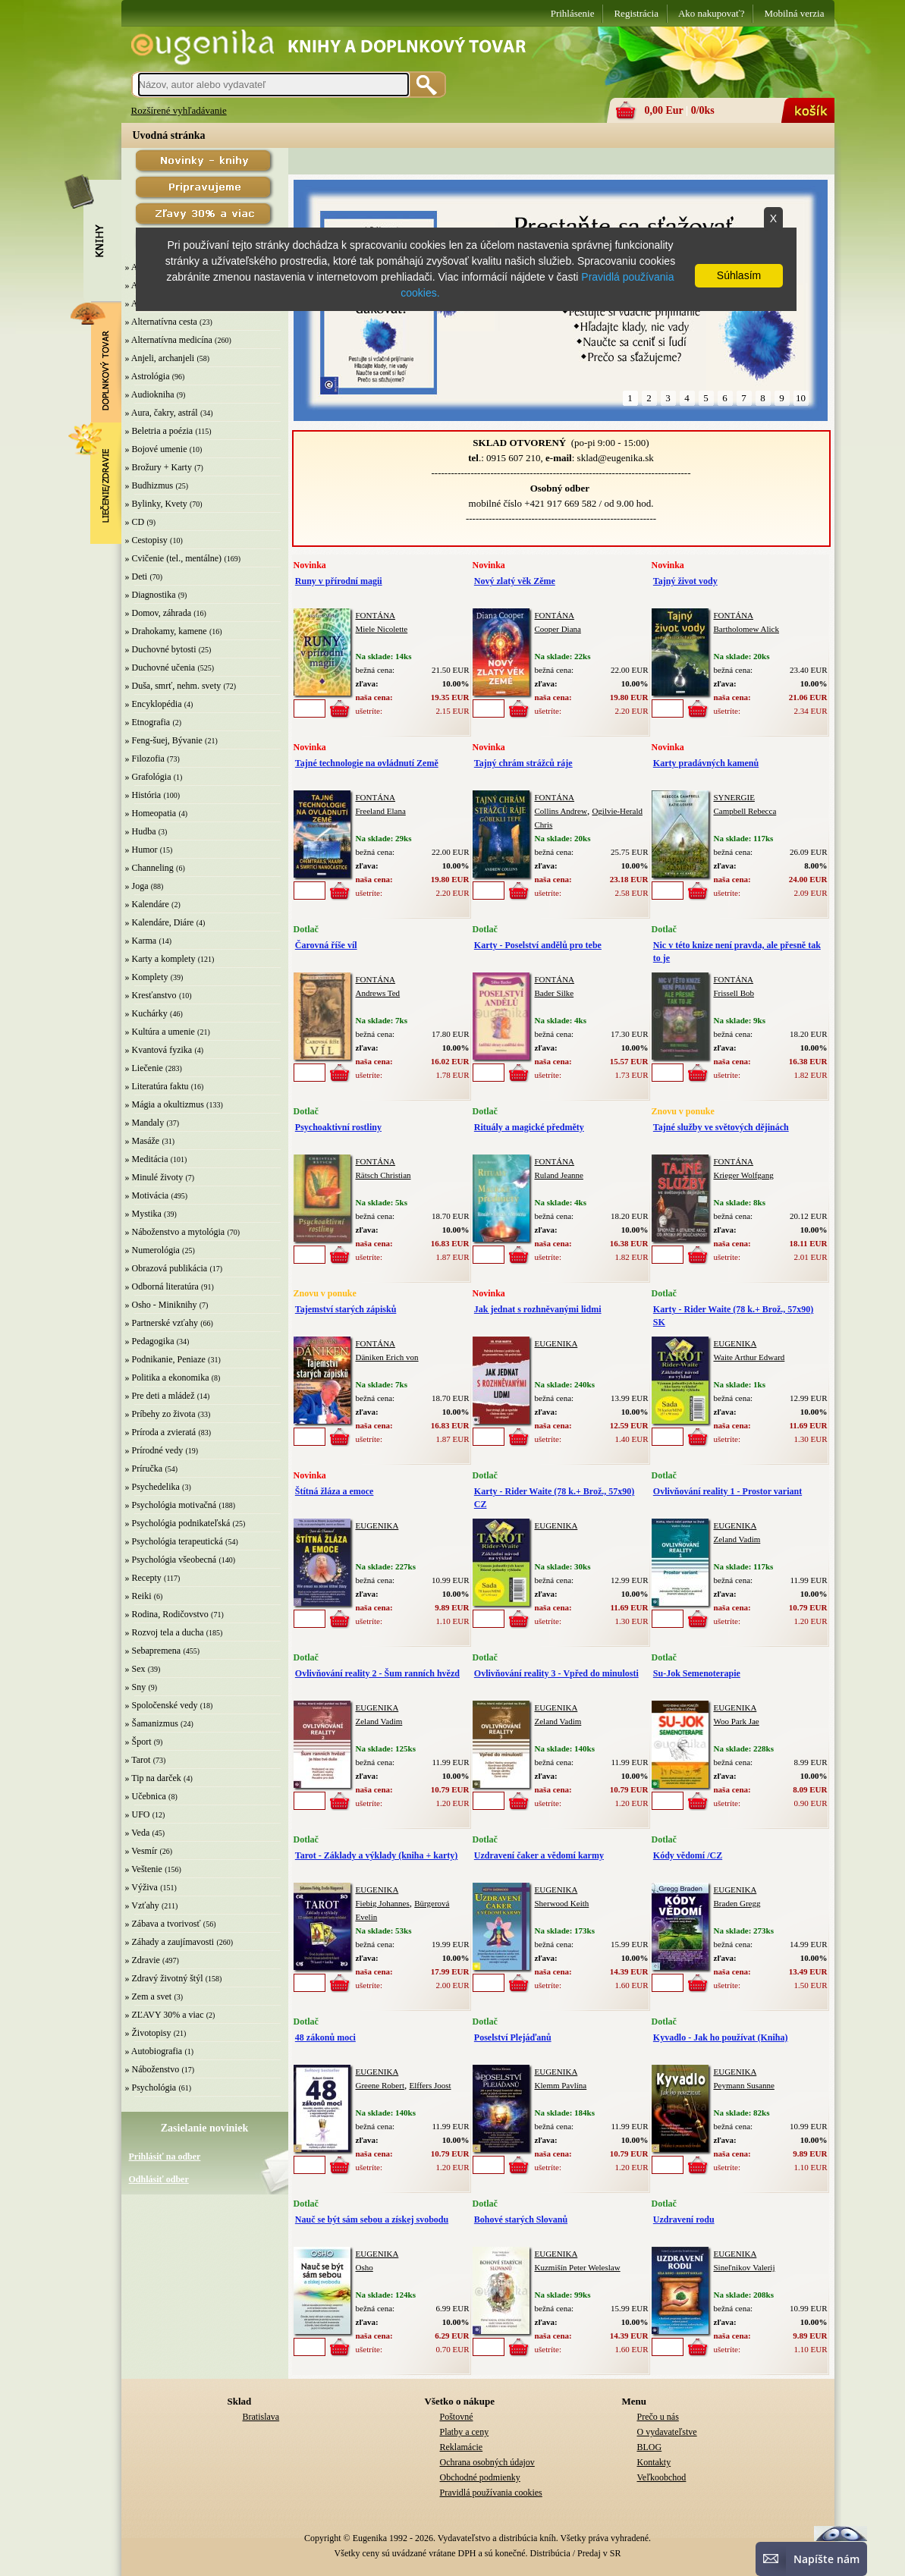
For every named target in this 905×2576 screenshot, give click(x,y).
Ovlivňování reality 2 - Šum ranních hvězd (377, 1673)
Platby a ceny (464, 2432)
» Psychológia (151, 2087)
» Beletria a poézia (159, 431)
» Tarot (138, 1760)
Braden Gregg (737, 1903)
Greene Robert (380, 2085)
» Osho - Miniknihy (161, 1304)
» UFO (137, 1814)
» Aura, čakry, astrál (161, 412)
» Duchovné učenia (160, 667)
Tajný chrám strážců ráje (523, 763)
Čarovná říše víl (326, 945)
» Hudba (140, 831)
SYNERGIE (734, 797)
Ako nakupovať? (711, 13)
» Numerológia (152, 1250)
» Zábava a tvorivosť (163, 1923)
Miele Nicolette (382, 628)
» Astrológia (147, 376)
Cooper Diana (558, 628)
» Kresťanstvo (151, 995)
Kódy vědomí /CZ (687, 1855)
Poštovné (456, 2416)
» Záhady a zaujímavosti (170, 1942)
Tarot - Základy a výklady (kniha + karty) (376, 1855)
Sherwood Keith (562, 1903)
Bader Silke (554, 992)
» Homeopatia (151, 813)
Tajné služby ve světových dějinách (721, 1127)
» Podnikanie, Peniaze (165, 1359)
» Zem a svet (148, 1996)
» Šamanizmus (151, 1723)
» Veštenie (143, 1869)
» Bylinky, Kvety (156, 503)
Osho (364, 2267)
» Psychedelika (152, 1486)
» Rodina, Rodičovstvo (167, 1614)
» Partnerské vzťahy (161, 1323)
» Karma (141, 940)
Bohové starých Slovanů (520, 2219)
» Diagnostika (150, 594)
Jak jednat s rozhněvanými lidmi (538, 1309)
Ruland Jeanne (559, 1175)
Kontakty (654, 2462)
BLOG (649, 2447)
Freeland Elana (381, 810)
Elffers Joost (430, 2085)
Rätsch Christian (383, 1175)
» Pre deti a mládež (160, 1395)
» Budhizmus (149, 485)
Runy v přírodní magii (338, 581)
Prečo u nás (658, 2416)
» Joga (137, 886)
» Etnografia (148, 722)
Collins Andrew (561, 810)
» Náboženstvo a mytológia (175, 1232)
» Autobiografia (154, 2051)
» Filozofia (145, 758)
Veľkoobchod (662, 2477)
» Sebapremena (153, 1650)
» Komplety (146, 977)
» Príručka (144, 1468)
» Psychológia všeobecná (171, 1559)
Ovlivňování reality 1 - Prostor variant (727, 1491)
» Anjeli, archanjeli (160, 358)
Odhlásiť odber (159, 2179)
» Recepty (143, 1577)
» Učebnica (145, 1796)
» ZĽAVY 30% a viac (164, 2014)
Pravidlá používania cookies (491, 2492)
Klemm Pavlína (561, 2085)
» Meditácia (146, 1159)
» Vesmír (141, 1851)
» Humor (141, 849)
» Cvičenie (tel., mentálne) (173, 558)
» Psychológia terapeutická (174, 1541)
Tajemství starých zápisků (346, 1309)
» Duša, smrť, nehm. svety (173, 685)
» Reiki (138, 1596)
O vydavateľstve (667, 2432)
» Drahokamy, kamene (166, 631)
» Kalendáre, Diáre (159, 922)
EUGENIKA (556, 1343)
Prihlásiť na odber (165, 2156)
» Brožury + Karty (158, 467)
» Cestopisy (146, 540)
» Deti (136, 576)
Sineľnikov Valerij (744, 2267)
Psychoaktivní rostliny (338, 1127)
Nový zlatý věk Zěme (514, 581)
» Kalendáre (147, 904)
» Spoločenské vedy (161, 1705)
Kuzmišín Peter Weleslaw (578, 2267)
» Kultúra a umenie (160, 1031)
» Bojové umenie (156, 449)
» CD (135, 522)
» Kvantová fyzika (159, 1050)
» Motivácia (147, 1195)
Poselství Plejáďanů (512, 2037)
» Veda (137, 1832)
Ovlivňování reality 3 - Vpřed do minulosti (556, 1673)
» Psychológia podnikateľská (178, 1523)
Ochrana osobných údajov (487, 2462)
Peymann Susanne (744, 2085)
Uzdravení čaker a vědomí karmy (539, 1855)
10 (801, 398)
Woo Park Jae (736, 1721)
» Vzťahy (142, 1905)
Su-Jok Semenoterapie (696, 1673)
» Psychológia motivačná (171, 1505)
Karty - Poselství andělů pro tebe (538, 945)
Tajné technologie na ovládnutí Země (366, 763)
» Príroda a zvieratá (160, 1432)
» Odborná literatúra (162, 1286)
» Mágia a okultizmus (164, 1104)
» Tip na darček (153, 1778)
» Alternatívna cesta (161, 321)
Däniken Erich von (387, 1357)
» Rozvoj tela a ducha (164, 1632)
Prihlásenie (573, 13)
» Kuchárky (146, 1013)
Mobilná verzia (794, 13)
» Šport (138, 1741)
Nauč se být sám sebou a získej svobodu (371, 2219)
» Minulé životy (154, 1177)
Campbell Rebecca (745, 810)
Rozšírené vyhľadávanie (179, 110)
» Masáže (142, 1141)
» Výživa (141, 1887)
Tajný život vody (685, 581)
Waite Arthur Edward (749, 1357)
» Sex (135, 1668)
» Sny (135, 1687)
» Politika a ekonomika (167, 1377)
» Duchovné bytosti (160, 649)
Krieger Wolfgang (744, 1175)
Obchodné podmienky (480, 2477)
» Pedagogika (149, 1341)
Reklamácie (461, 2447)
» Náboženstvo (152, 2069)
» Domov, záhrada (158, 613)
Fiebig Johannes (383, 1903)
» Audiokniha (149, 394)
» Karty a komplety (160, 958)
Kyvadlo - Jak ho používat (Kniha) (720, 2037)
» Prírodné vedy (154, 1450)
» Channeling (149, 867)
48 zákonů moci (325, 2037)
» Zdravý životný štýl (164, 1978)
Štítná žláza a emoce (334, 1491)
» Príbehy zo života (160, 1414)
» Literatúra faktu (157, 1086)
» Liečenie (144, 1068)
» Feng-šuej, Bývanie (164, 740)
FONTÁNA (376, 615)
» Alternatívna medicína (168, 340)
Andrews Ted (378, 992)
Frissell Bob (734, 992)
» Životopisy (148, 2033)
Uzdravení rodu (684, 2219)
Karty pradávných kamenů (706, 763)
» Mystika (143, 1213)
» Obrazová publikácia (166, 1268)
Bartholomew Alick (746, 628)
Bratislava (261, 2416)
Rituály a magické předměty (529, 1127)
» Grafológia (148, 776)
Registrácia (636, 13)
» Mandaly (145, 1122)
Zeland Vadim (737, 1539)
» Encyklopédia (153, 704)
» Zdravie (142, 1960)
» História (143, 795)
